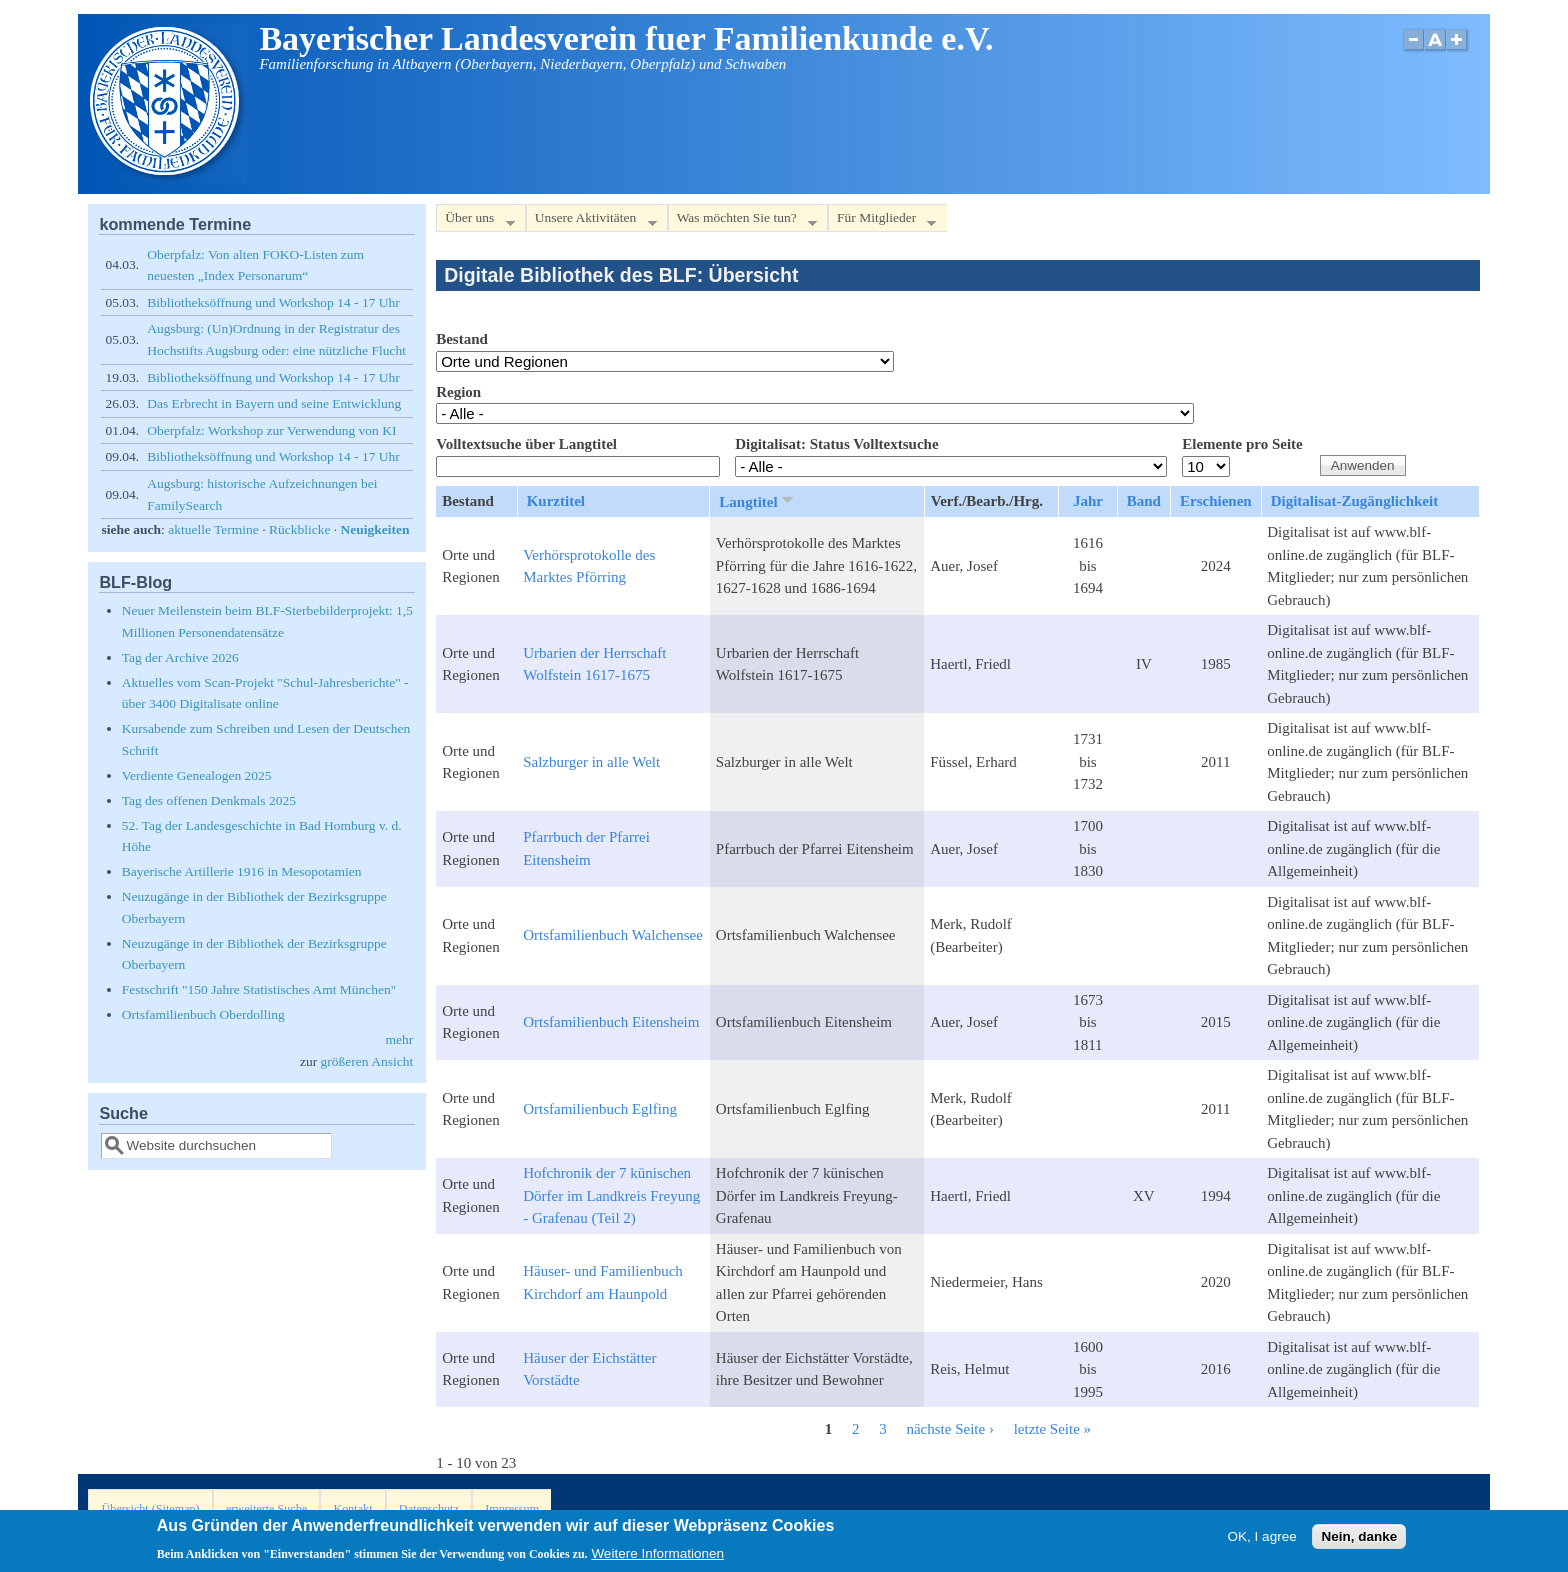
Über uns (475, 221)
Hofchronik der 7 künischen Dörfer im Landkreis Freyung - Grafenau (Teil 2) (611, 1195)
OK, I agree (1262, 1540)
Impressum (512, 1509)
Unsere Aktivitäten (591, 221)
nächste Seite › (949, 1429)
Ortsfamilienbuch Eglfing (600, 1109)
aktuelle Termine (213, 529)
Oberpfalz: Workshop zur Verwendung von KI (271, 430)
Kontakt (352, 1509)
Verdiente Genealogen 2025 (197, 775)
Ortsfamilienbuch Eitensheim (611, 1022)
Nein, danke (1359, 1540)
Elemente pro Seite (1242, 444)
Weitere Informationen (657, 1558)
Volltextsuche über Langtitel (526, 444)
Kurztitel (556, 501)
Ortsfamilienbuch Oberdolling (203, 1014)
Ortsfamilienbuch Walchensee (613, 935)
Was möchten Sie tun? (742, 221)
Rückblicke (299, 529)
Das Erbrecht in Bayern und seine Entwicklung (274, 403)
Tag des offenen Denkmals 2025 (209, 800)
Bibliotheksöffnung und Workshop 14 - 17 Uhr (273, 302)
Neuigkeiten (375, 529)
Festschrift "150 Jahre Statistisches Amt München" (259, 989)
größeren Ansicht (367, 1061)
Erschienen (1216, 501)
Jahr (1088, 501)
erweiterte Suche (266, 1509)
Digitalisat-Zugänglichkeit (1355, 501)
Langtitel (757, 501)
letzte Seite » (1052, 1429)
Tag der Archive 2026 (180, 657)
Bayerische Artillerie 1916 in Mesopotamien (242, 871)
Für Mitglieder (882, 221)
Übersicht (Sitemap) (151, 1509)
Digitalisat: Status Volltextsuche (836, 444)
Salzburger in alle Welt (591, 762)
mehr (399, 1039)
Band (1144, 501)
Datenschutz (429, 1509)
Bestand (462, 339)
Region (458, 392)
